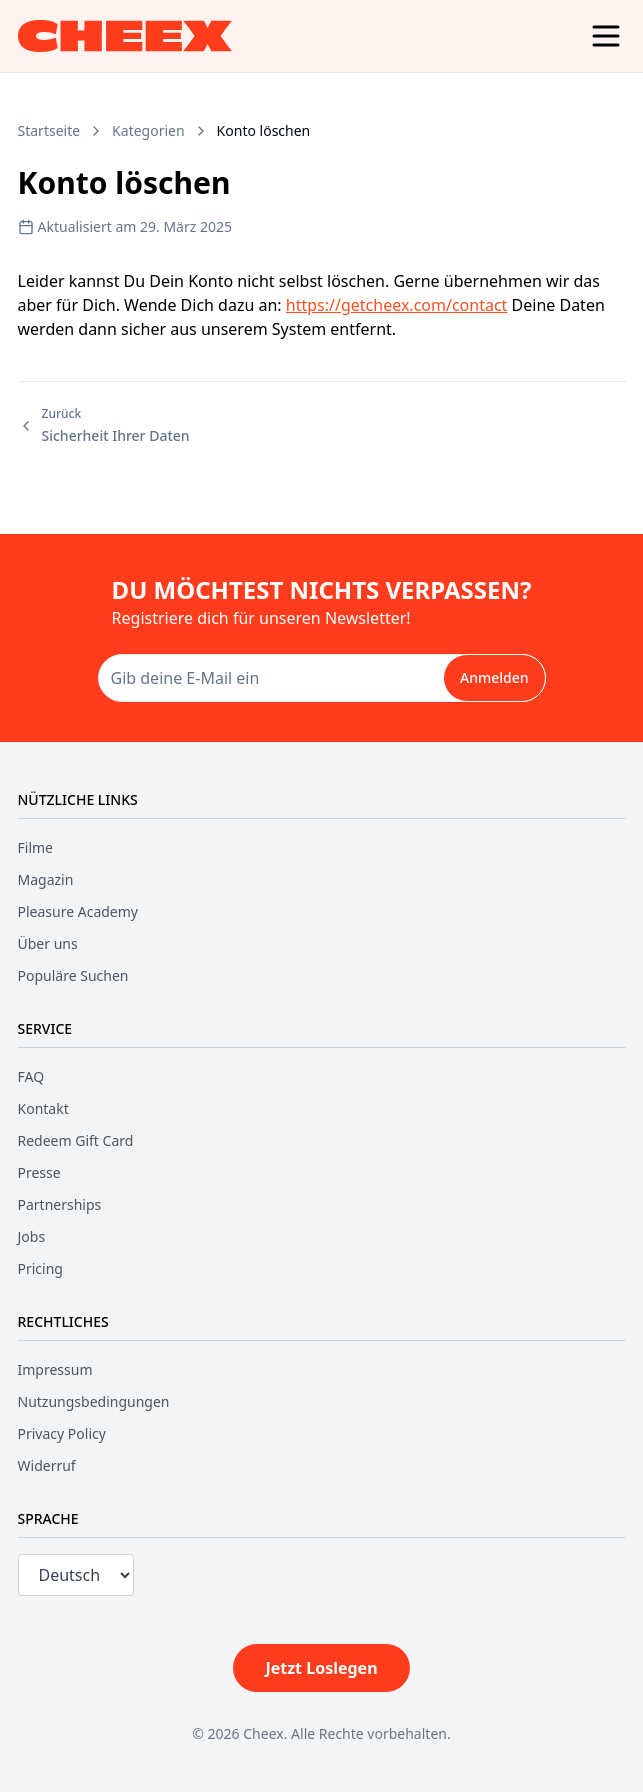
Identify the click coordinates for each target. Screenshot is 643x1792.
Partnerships (60, 1204)
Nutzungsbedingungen (94, 1401)
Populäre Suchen (73, 975)
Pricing (40, 1268)
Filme (35, 847)
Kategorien (148, 130)
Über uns (48, 943)
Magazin (46, 879)
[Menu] (606, 36)
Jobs (32, 1236)
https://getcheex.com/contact (397, 305)
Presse (39, 1172)
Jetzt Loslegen (321, 1668)
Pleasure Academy (78, 911)
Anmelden (494, 677)
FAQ (31, 1076)
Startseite (49, 130)
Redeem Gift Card (76, 1140)
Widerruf (47, 1465)
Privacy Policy (62, 1433)
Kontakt (43, 1108)
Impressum (55, 1369)
